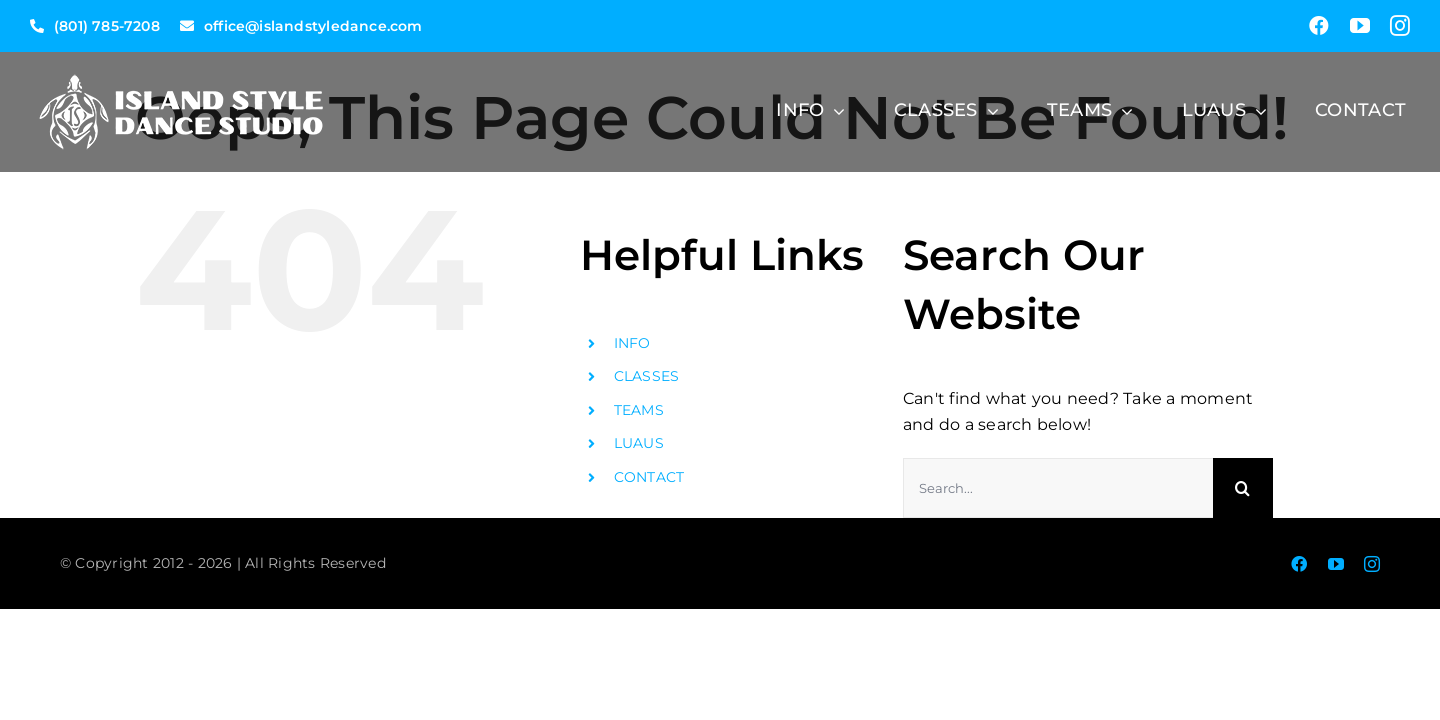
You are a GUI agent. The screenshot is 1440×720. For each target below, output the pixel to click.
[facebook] (1319, 26)
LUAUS (639, 443)
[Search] (1243, 488)
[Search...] (1058, 488)
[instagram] (1400, 26)
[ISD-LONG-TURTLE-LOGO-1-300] (180, 59)
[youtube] (1360, 26)
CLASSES (647, 376)
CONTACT (649, 477)
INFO (632, 343)
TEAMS (639, 410)
